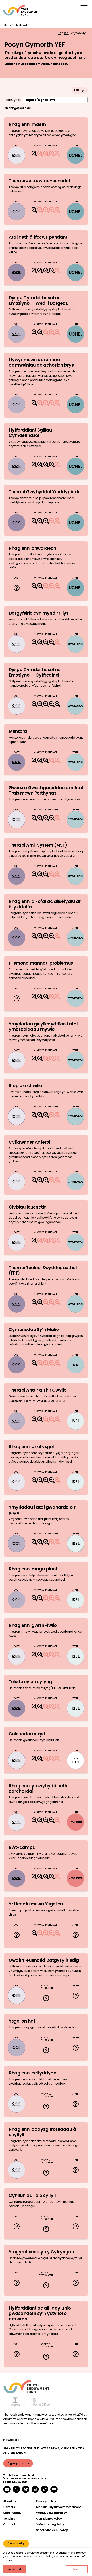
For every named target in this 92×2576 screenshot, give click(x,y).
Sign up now (16, 2463)
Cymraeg (79, 33)
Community (16, 2543)
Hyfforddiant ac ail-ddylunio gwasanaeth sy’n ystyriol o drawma (40, 2313)
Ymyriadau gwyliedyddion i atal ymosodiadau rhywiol (43, 1026)
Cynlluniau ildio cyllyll (32, 2195)
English (63, 33)
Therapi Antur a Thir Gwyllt (37, 1390)
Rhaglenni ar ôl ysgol (31, 1446)
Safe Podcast (13, 2513)
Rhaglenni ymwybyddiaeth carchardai (38, 1788)
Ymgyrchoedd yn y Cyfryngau (41, 2252)
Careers (9, 2507)
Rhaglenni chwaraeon (32, 548)
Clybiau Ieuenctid (28, 1207)
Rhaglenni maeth (28, 124)
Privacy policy (46, 2501)
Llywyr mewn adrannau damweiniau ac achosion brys (41, 362)
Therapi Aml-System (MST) (38, 845)
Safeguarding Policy (50, 2524)
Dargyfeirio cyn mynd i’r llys (38, 613)
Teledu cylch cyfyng (30, 1682)
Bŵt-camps (22, 1847)
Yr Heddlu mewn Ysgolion (36, 1904)
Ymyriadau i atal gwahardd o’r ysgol (42, 1510)
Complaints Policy (49, 2518)
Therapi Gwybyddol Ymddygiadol (45, 492)
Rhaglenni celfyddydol (33, 2073)
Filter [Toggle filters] (79, 90)
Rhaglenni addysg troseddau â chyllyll (42, 2132)
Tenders (9, 2518)
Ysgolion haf (22, 2021)
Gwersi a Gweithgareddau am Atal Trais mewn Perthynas (46, 790)
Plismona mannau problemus (41, 963)
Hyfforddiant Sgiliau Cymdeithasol (30, 432)
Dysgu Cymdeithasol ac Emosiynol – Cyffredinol (34, 672)
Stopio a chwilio (25, 1086)
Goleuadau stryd (27, 1734)
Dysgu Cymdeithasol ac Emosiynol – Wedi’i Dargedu (39, 300)
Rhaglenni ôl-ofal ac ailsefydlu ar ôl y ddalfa (45, 904)
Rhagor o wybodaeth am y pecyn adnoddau (36, 64)
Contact (9, 2524)
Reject (77, 2569)
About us (9, 2501)
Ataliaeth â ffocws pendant (38, 237)
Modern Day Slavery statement (58, 2507)
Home (7, 25)
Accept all (14, 2569)
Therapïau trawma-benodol (39, 181)
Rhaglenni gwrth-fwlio (33, 1625)
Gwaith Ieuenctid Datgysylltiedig (44, 1960)
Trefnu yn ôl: (12, 100)
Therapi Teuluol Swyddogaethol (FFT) (43, 1270)
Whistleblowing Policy (51, 2513)
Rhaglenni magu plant (33, 1569)
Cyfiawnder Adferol (29, 1142)
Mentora (18, 731)
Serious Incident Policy (52, 2530)
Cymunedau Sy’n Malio (35, 1329)
